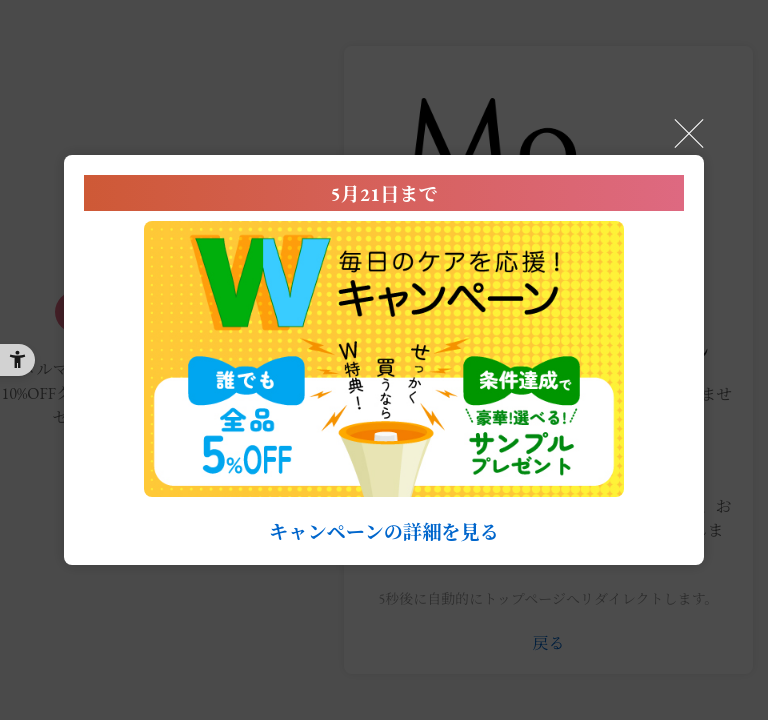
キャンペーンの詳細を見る (384, 532)
